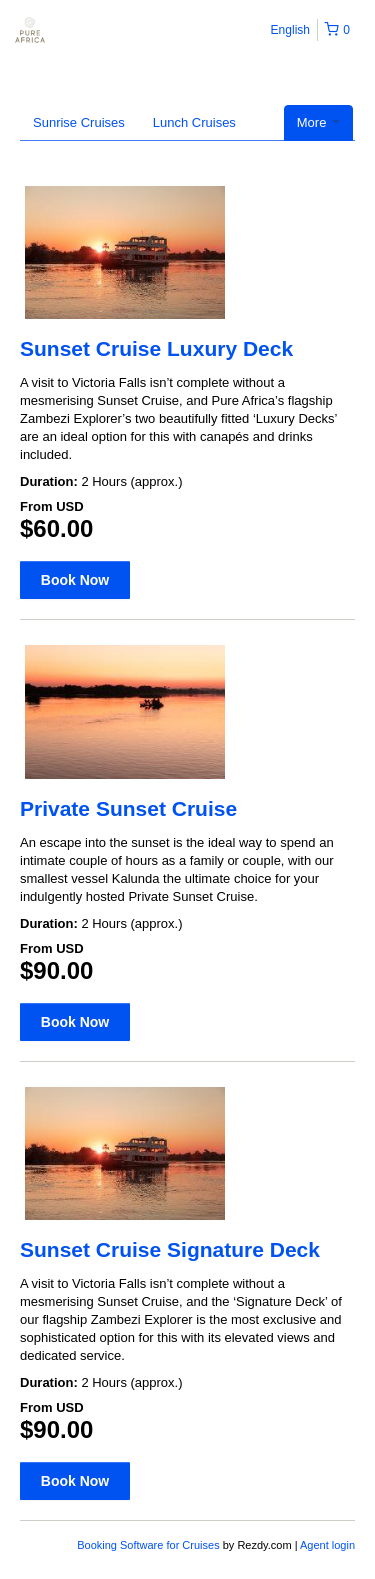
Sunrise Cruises (79, 122)
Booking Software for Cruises (150, 1545)
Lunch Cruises (194, 122)
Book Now (75, 580)
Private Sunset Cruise (128, 808)
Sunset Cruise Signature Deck (170, 1249)
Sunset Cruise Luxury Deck (156, 348)
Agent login (327, 1545)
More (318, 122)
